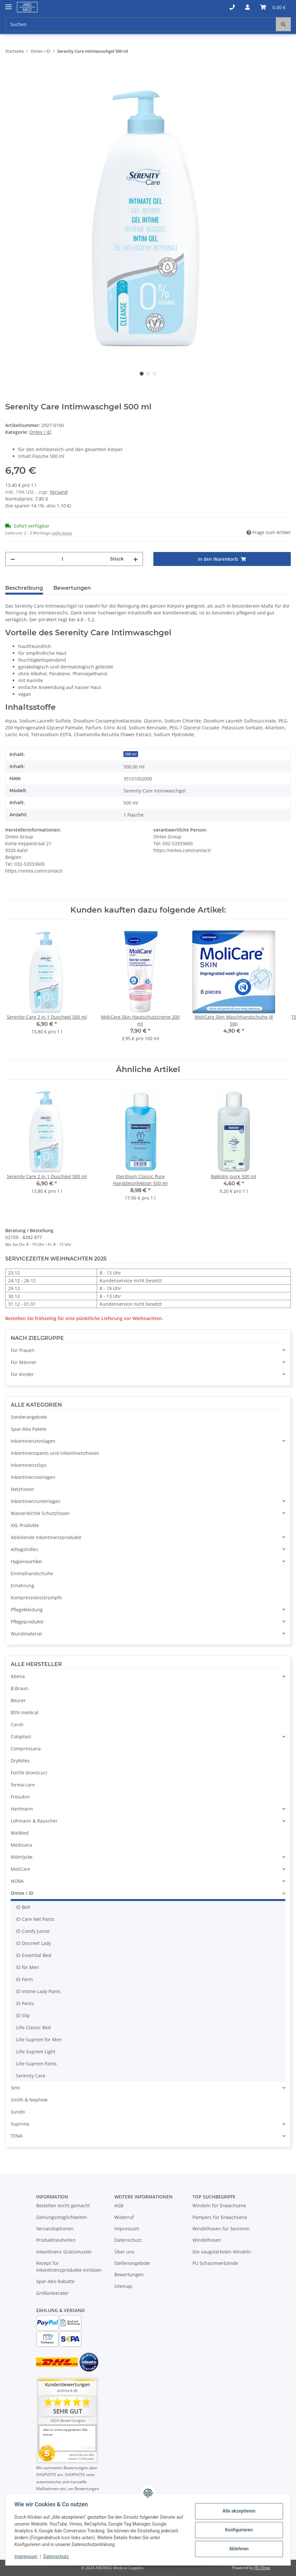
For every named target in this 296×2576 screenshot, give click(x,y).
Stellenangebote (132, 2263)
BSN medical (24, 1712)
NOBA (17, 1881)
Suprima (20, 2124)
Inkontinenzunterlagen (36, 1501)
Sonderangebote (29, 1417)
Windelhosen (206, 2240)
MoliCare (20, 1869)
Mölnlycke (22, 1857)
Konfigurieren (237, 2529)
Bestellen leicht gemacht (63, 2205)
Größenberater (52, 2293)
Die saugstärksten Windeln (221, 2252)
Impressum (126, 2228)
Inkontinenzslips (29, 1465)
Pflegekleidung (27, 1609)
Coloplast (21, 1736)
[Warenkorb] (273, 7)
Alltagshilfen (24, 1549)
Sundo (18, 2112)
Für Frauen (23, 1350)
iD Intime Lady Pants (38, 1991)
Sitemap (123, 2286)
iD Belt (23, 1907)
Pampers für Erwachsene (219, 2217)
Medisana (21, 1845)
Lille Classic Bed (33, 2027)
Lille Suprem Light (35, 2051)
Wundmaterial (26, 1634)
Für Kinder (22, 1374)
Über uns (124, 2252)
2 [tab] (148, 374)
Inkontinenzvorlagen (33, 1477)
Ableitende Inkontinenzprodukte (46, 1537)
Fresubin (20, 1797)
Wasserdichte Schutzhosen (40, 1513)
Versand (59, 492)
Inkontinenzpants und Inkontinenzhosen (55, 1453)
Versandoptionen (55, 2228)
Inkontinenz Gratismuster (64, 2252)
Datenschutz (128, 2240)
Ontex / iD (40, 432)
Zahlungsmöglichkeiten (61, 2217)
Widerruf (124, 2217)
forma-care (23, 1785)
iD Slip (23, 2015)
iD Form (24, 1979)
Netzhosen (22, 1489)
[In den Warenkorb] (10, 71)
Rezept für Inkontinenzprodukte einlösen (69, 2266)
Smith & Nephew (29, 2100)
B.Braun (19, 1688)
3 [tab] (155, 374)
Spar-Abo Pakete (29, 1429)
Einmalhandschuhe (32, 1573)
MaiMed (20, 1833)
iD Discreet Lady (33, 1943)
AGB (118, 2205)
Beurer (18, 1700)
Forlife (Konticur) (29, 1773)
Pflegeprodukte (27, 1622)
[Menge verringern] (13, 559)
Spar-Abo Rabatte (55, 2281)
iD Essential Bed (33, 1955)
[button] (232, 7)
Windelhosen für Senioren (221, 2228)
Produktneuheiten (56, 2240)
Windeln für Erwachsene (219, 2205)
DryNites (20, 1760)
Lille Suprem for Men (39, 2039)
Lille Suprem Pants (36, 2063)
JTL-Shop (262, 2567)
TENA (16, 2136)
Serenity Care (30, 2076)
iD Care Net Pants (35, 1919)
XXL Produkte (25, 1525)
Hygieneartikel (26, 1561)
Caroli (17, 1724)
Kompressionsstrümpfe (36, 1597)
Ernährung (22, 1585)
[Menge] (63, 559)
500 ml (130, 754)
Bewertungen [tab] (72, 588)
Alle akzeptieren (237, 2511)
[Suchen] (140, 24)
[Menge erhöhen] (135, 559)
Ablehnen (237, 2548)
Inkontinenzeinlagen (33, 1441)
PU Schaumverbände (215, 2263)
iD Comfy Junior (33, 1931)
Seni (15, 2088)
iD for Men (27, 1967)
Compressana (26, 1748)
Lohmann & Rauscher (34, 1821)
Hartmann (22, 1809)
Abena (18, 1676)
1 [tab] (142, 374)
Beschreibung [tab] (24, 588)
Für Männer (23, 1362)
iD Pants (25, 2003)
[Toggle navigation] (8, 4)
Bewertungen (129, 2274)
